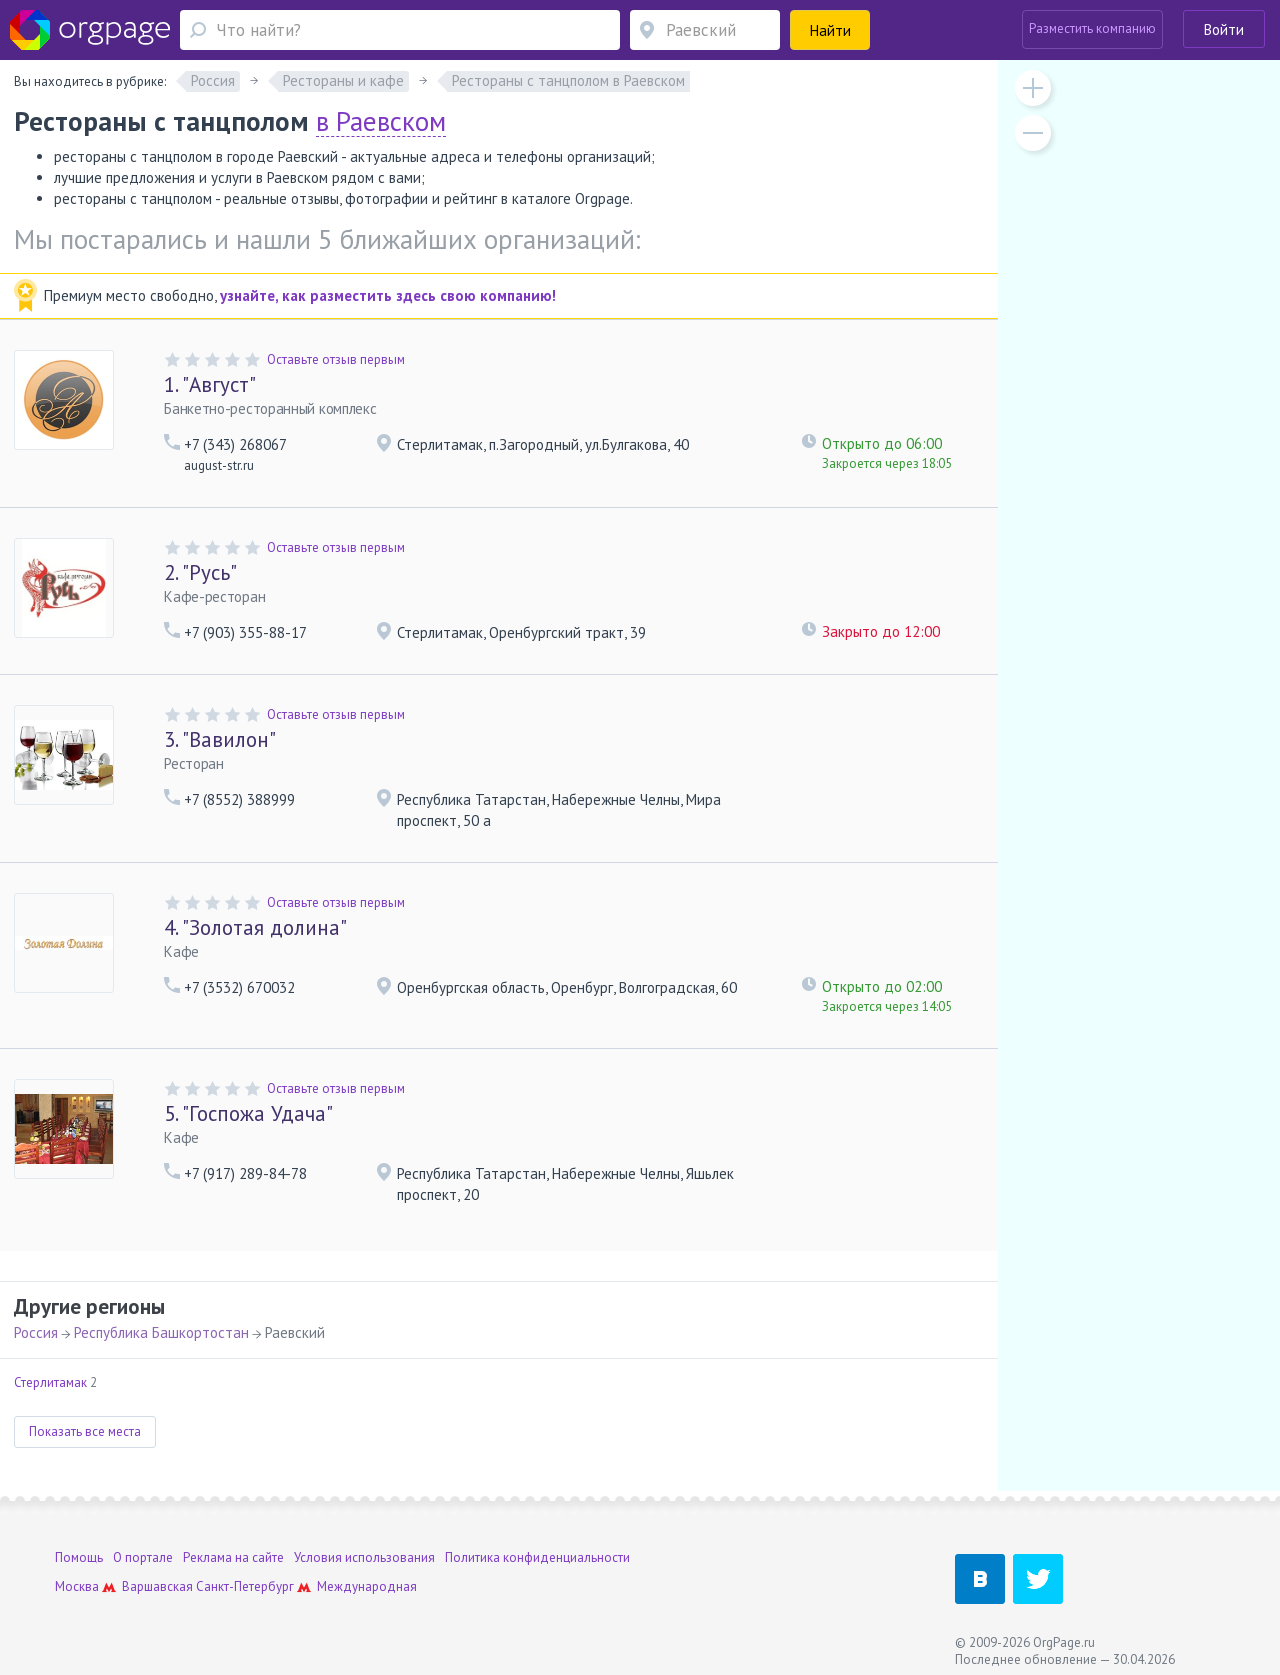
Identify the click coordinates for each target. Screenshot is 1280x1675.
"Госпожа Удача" (248, 1113)
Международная (367, 1586)
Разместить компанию (1092, 28)
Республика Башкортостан (161, 1332)
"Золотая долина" (255, 927)
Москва (77, 1586)
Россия (36, 1332)
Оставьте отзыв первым (336, 359)
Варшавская (157, 1586)
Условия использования (364, 1557)
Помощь (79, 1557)
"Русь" (200, 572)
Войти (1224, 29)
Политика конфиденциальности (537, 1557)
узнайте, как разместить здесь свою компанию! (388, 295)
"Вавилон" (220, 739)
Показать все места (85, 1431)
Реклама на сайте (233, 1557)
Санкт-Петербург (245, 1586)
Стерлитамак (50, 1382)
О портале (143, 1557)
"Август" (210, 384)
